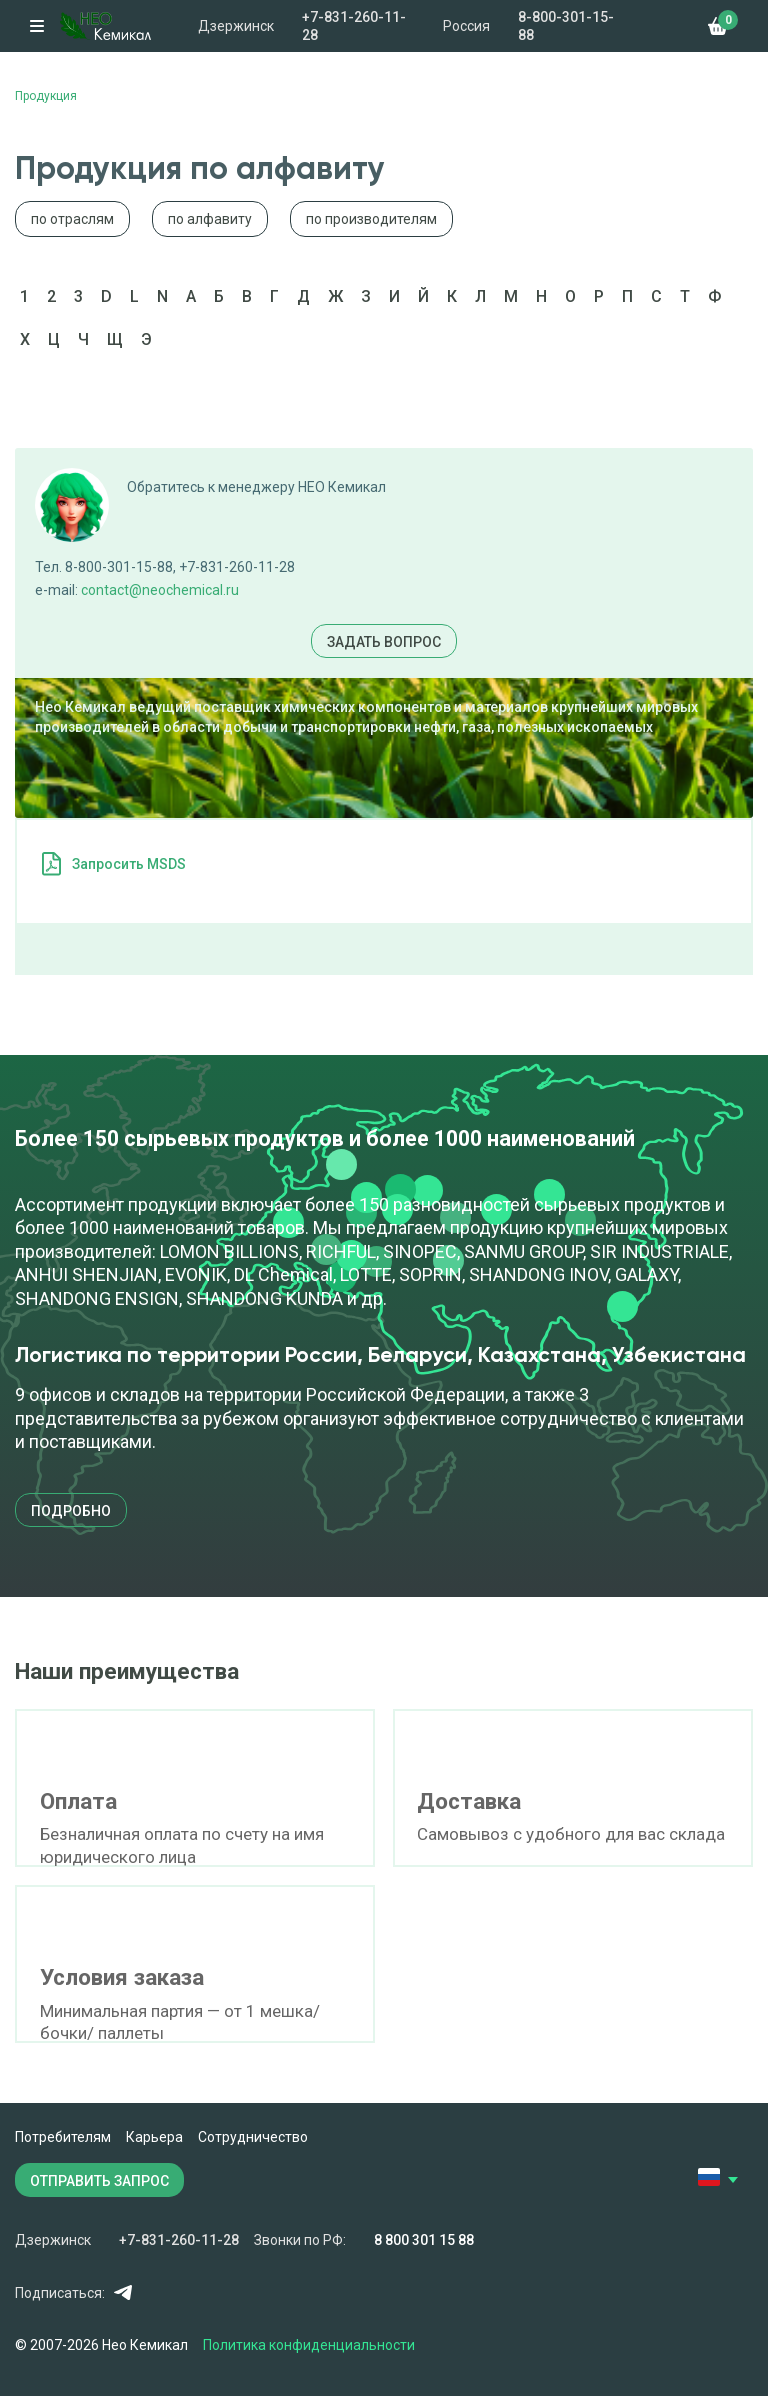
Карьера (154, 2137)
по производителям (371, 219)
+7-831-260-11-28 (354, 26)
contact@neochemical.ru (160, 590)
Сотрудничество (253, 2137)
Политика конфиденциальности (309, 2345)
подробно (71, 1511)
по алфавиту (210, 219)
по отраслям (72, 219)
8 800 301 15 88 (424, 2240)
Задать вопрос (384, 642)
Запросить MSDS (129, 864)
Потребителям (63, 2137)
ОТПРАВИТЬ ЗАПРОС (99, 2181)
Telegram (122, 2292)
